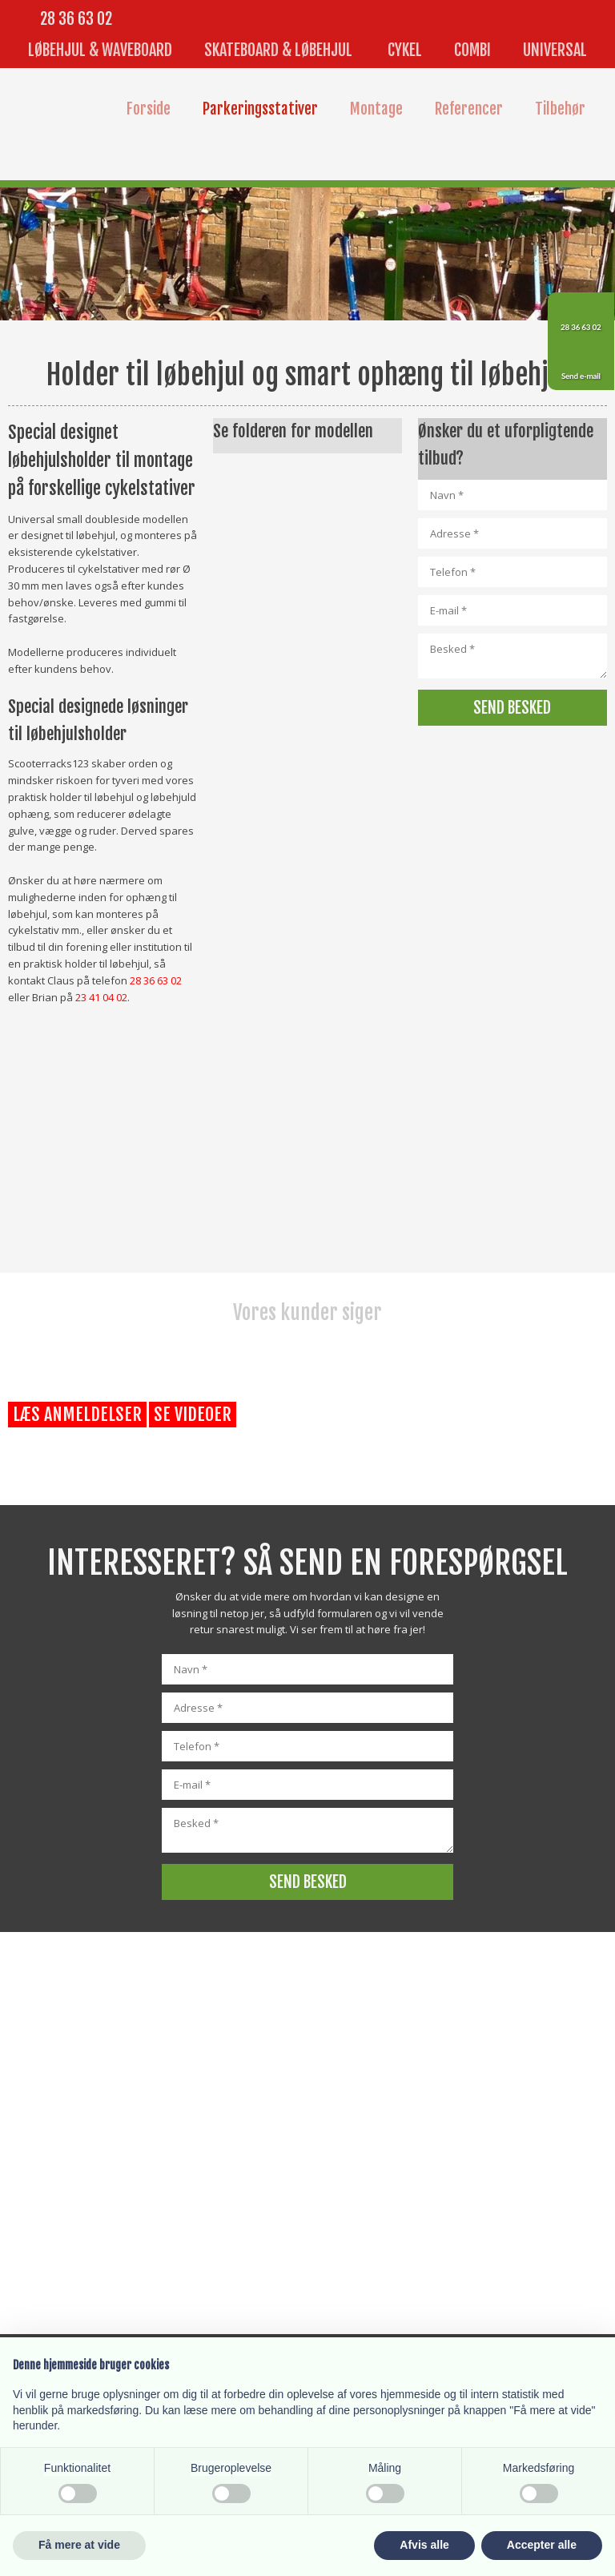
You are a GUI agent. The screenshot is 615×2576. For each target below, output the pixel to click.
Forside (149, 109)
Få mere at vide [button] (79, 2544)
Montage (376, 109)
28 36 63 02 (76, 19)
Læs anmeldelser (77, 1414)
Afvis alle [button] (424, 2544)
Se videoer (192, 1414)
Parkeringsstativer (260, 109)
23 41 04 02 (101, 997)
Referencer (469, 109)
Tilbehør (560, 109)
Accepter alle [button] (542, 2544)
